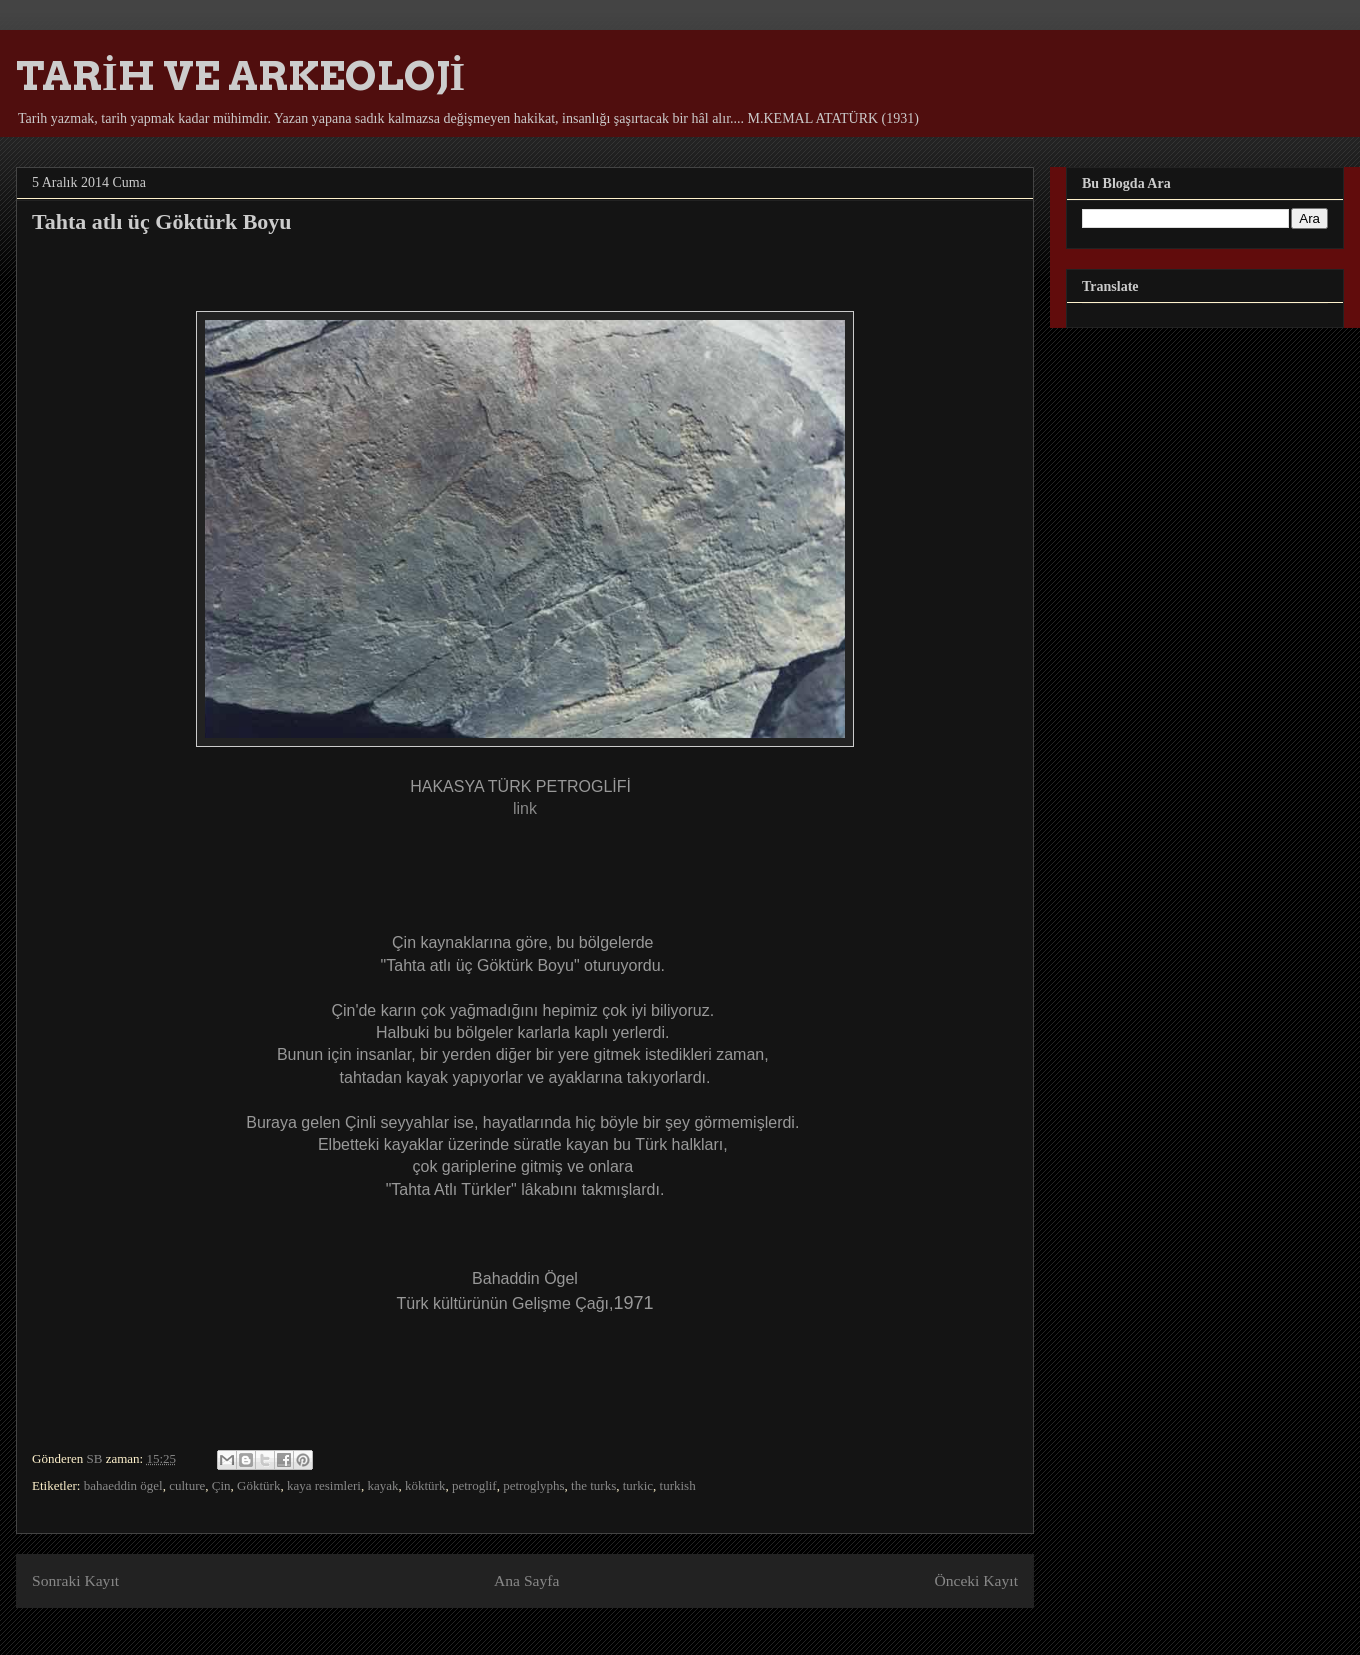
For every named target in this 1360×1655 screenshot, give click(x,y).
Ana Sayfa (526, 1580)
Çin (221, 1485)
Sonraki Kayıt (75, 1580)
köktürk (425, 1485)
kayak (382, 1485)
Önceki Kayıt (976, 1580)
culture (187, 1485)
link (525, 808)
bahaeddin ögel (123, 1485)
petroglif (474, 1485)
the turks (593, 1485)
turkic (638, 1485)
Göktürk (258, 1485)
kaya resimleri (324, 1485)
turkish (678, 1485)
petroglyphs (533, 1485)
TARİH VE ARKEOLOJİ (240, 76)
